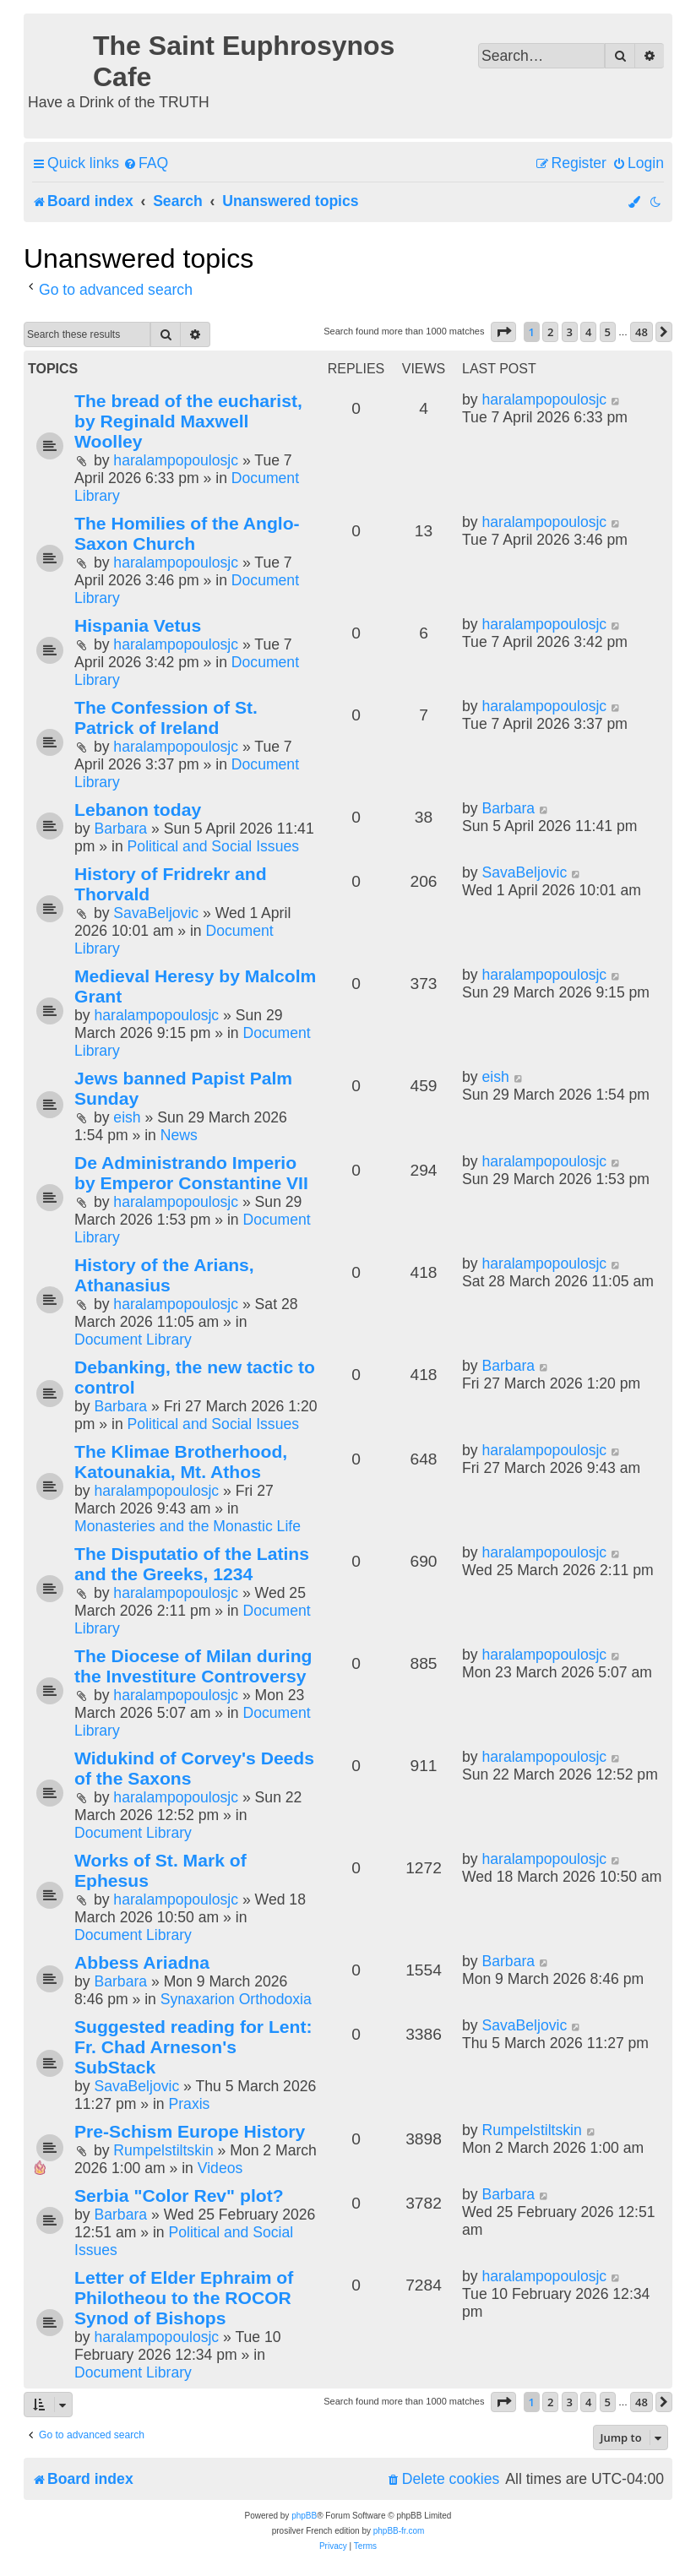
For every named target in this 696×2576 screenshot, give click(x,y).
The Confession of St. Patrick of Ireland (166, 717)
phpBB (304, 2515)
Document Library (133, 1339)
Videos (220, 2168)
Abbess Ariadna (141, 1962)
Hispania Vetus (137, 625)
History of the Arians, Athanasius (164, 1275)
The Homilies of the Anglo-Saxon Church (187, 533)
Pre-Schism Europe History (189, 2131)
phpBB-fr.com (399, 2530)
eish (126, 1117)
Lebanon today (137, 809)
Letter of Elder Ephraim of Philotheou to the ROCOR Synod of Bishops (183, 2298)
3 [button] (570, 332)
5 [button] (608, 332)
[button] (503, 332)
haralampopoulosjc (175, 460)
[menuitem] (145, 163)
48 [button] (641, 332)
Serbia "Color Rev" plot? (179, 2195)
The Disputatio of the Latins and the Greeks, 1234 (191, 1564)
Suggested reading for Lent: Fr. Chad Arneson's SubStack (193, 2047)
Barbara (120, 828)
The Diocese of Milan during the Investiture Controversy (193, 1666)
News (179, 1135)
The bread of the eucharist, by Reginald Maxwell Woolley (188, 421)
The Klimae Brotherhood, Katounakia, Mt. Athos (180, 1461)
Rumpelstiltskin (163, 2150)
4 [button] (588, 332)
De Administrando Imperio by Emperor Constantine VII (191, 1173)
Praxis (189, 2103)
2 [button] (550, 332)
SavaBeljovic (155, 913)
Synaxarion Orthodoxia (236, 1999)
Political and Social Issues (213, 846)
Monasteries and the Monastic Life (187, 1526)
